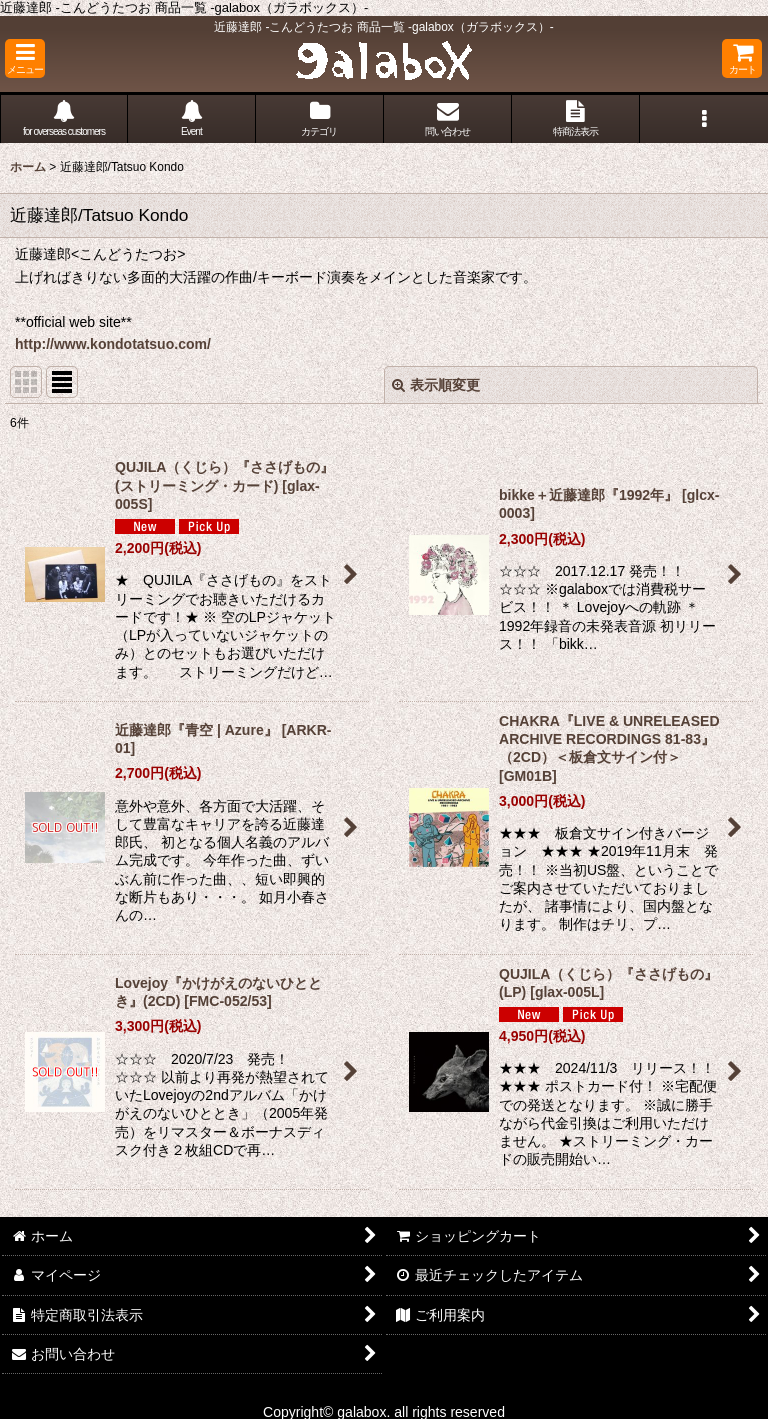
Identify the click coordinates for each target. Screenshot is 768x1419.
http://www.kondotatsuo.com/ (113, 344)
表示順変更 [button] (436, 385)
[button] (25, 58)
